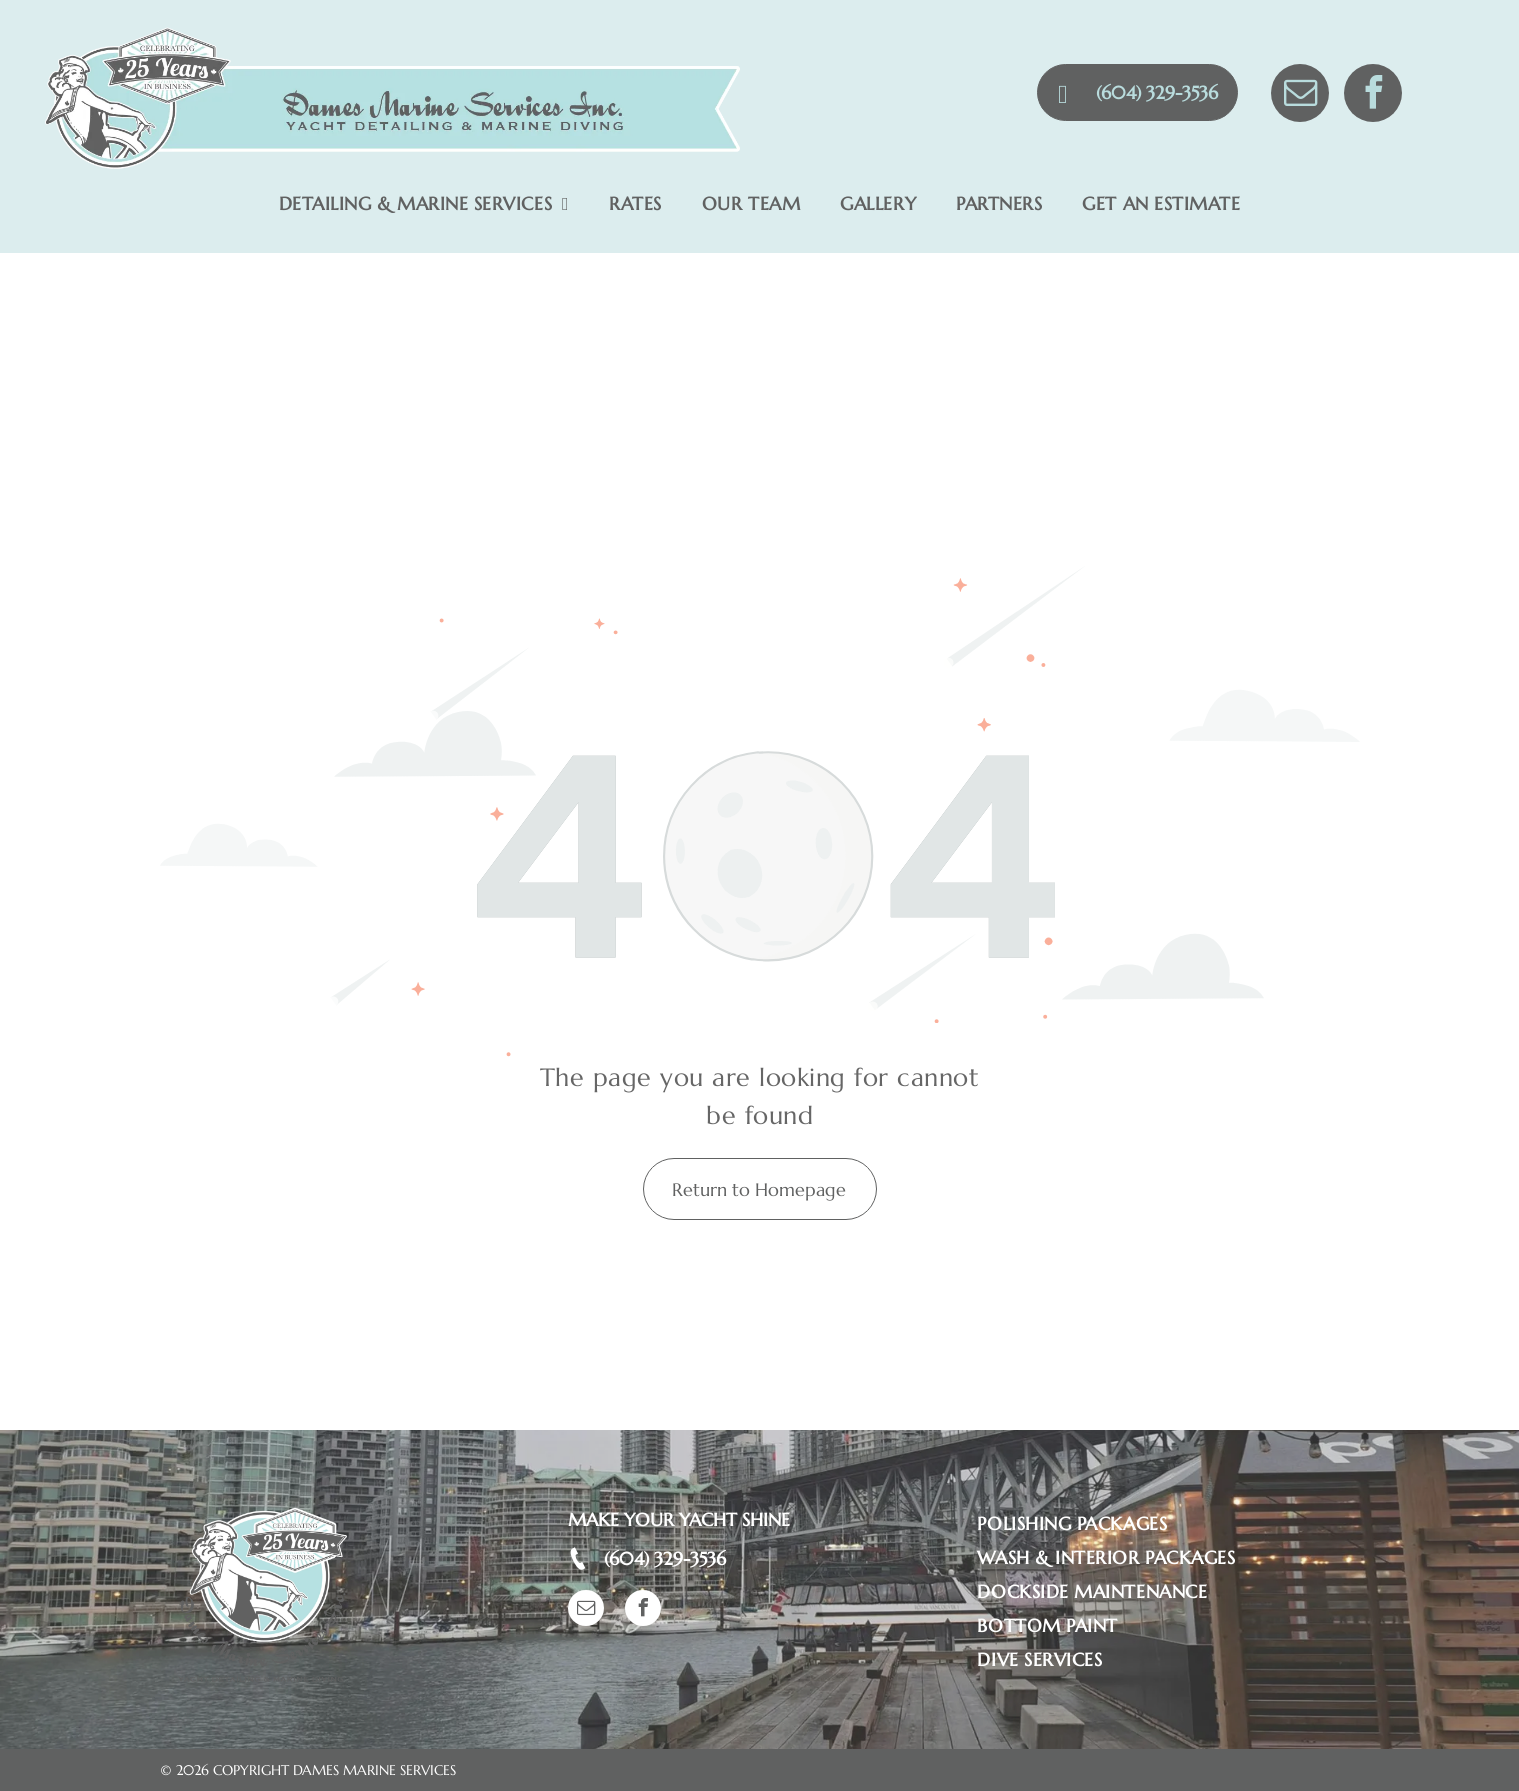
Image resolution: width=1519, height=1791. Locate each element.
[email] (1300, 95)
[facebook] (1373, 95)
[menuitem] (424, 204)
